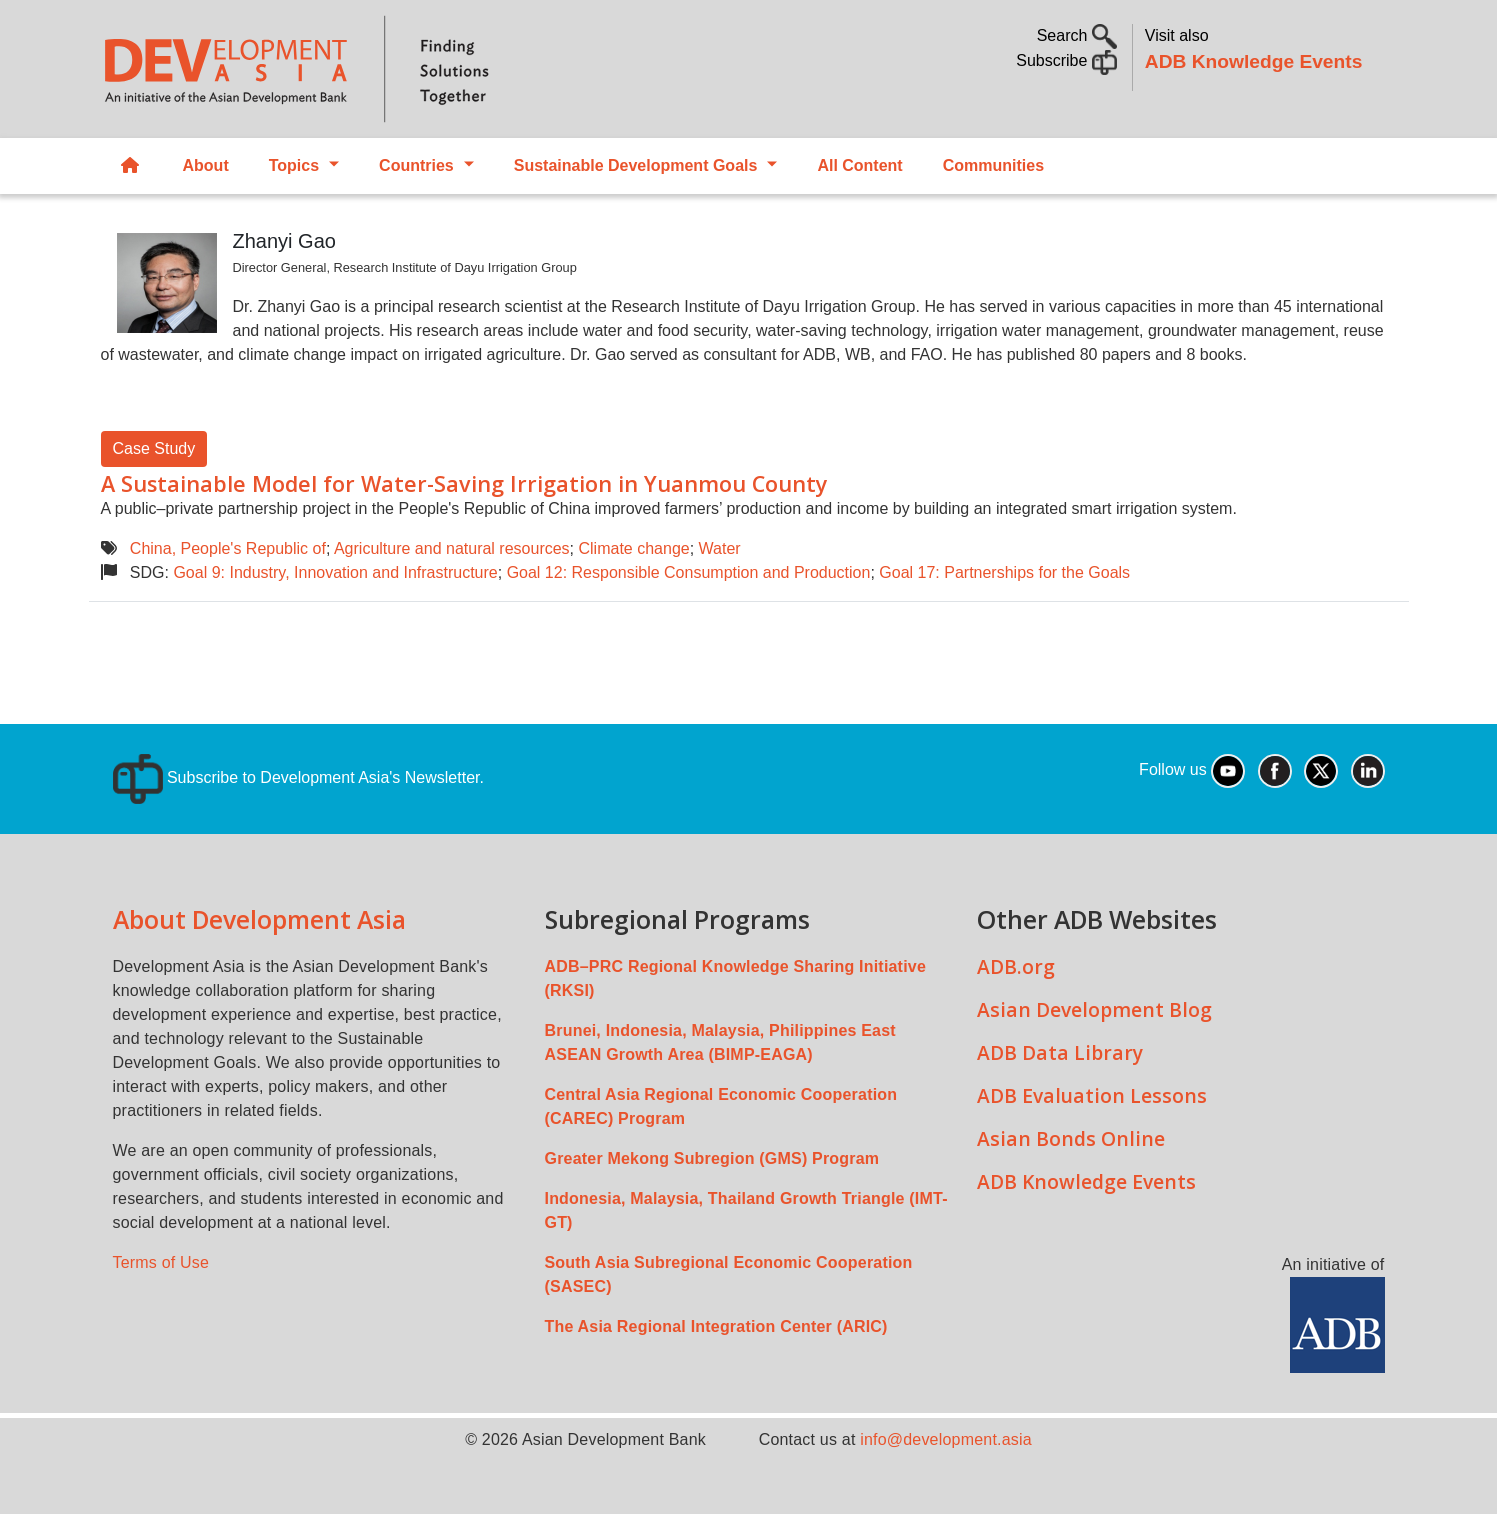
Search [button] (1077, 35)
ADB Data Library (1060, 1052)
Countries (416, 165)
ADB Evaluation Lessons (1092, 1095)
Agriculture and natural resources (452, 548)
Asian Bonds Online (1071, 1138)
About (206, 165)
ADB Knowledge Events (1254, 61)
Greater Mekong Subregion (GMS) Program (712, 1158)
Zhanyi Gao (284, 241)
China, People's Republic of (228, 548)
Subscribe (1066, 60)
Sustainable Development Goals (636, 165)
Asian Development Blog (1094, 1009)
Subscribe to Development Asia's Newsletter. (298, 777)
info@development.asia (946, 1439)
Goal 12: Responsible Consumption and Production (689, 572)
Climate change (634, 548)
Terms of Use (161, 1262)
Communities (993, 165)
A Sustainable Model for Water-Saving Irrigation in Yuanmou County (464, 483)
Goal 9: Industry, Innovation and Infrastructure (335, 572)
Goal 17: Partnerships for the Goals (1004, 572)
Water (720, 548)
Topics (294, 165)
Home (130, 166)
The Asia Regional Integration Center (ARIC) (716, 1326)
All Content (859, 165)
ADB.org (1016, 966)
